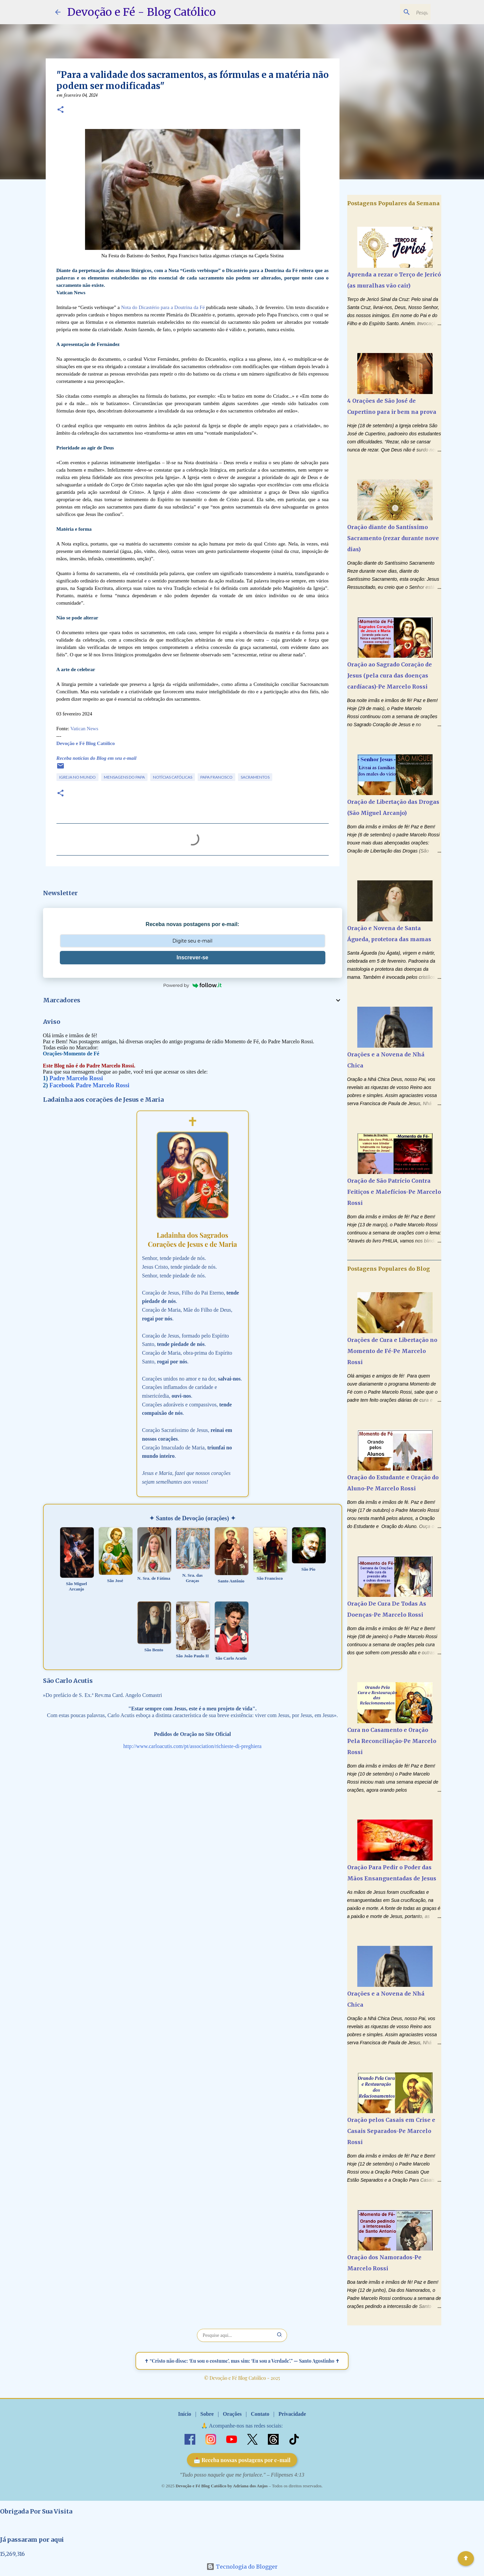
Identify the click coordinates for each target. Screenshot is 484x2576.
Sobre (207, 2414)
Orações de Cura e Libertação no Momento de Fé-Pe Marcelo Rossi (392, 1351)
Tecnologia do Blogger (242, 2566)
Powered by (192, 985)
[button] (60, 110)
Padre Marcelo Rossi (76, 1078)
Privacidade (292, 2414)
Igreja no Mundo (77, 777)
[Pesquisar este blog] (395, 12)
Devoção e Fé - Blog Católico (141, 12)
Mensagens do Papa (124, 777)
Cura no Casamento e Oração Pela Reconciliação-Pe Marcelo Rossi (391, 1741)
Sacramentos (255, 777)
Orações (232, 2414)
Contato (260, 2414)
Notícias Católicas (172, 777)
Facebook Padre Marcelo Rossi (89, 1085)
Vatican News (84, 728)
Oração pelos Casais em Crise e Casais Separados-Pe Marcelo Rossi (391, 2130)
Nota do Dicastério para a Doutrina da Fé (163, 307)
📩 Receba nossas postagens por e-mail (242, 2459)
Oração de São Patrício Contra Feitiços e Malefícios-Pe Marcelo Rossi (394, 1191)
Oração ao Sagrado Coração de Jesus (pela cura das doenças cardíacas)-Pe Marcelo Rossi (389, 675)
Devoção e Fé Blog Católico (85, 743)
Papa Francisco (216, 777)
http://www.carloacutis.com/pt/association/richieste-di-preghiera (192, 1746)
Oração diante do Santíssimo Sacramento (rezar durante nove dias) (393, 538)
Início (184, 2414)
